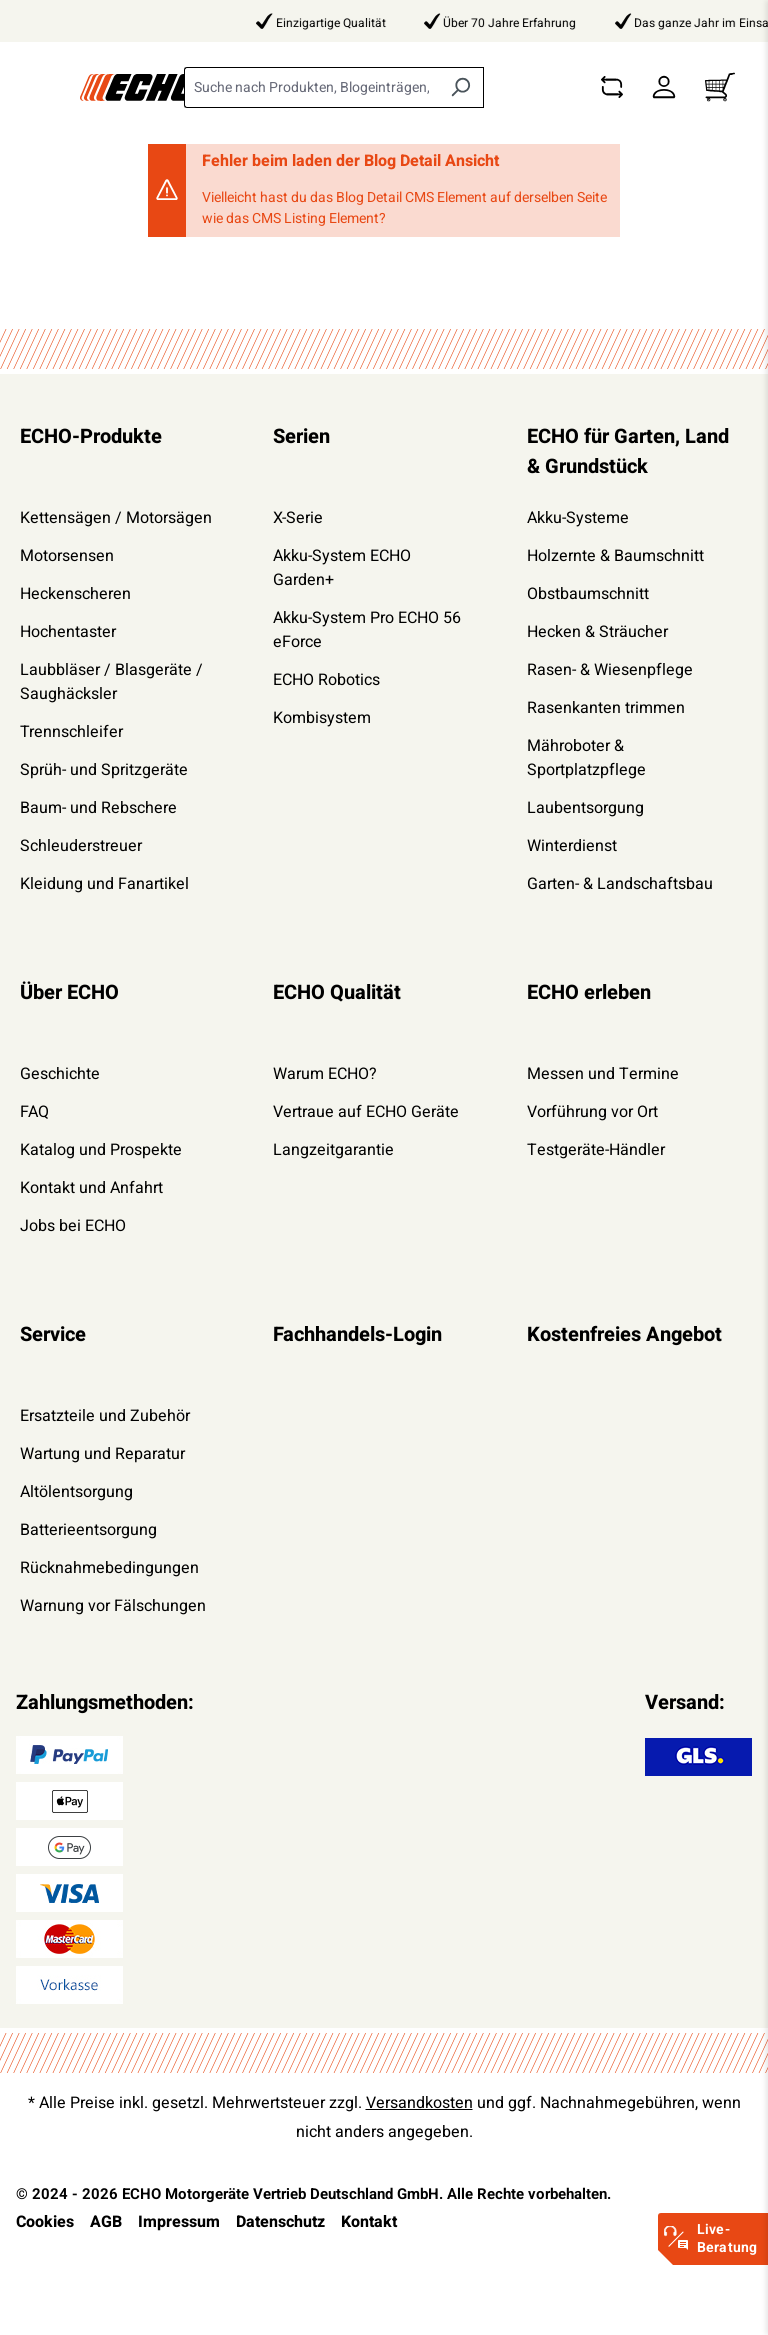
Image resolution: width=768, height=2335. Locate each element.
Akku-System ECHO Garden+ (342, 568)
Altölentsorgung (76, 1492)
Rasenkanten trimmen (606, 708)
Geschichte (60, 1074)
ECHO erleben (589, 992)
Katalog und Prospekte (101, 1150)
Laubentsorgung (585, 808)
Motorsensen (67, 556)
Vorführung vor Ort (592, 1112)
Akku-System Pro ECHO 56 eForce (367, 630)
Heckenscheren (75, 594)
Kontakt (369, 2222)
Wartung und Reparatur (102, 1454)
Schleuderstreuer (81, 846)
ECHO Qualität (337, 992)
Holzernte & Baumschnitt (615, 556)
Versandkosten (419, 2103)
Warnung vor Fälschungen (113, 1606)
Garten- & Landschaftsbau (620, 884)
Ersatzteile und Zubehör (105, 1416)
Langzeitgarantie (333, 1150)
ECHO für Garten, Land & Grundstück (628, 451)
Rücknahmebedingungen (109, 1568)
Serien (301, 436)
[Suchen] (460, 87)
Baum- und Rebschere (98, 808)
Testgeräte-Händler (596, 1150)
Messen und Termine (603, 1074)
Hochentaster (68, 632)
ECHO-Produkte (91, 436)
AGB (106, 2222)
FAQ (34, 1112)
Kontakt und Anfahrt (91, 1188)
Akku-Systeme (578, 518)
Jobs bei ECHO (73, 1226)
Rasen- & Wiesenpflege (610, 670)
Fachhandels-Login (357, 1334)
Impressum (179, 2222)
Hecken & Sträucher (597, 632)
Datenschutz (280, 2222)
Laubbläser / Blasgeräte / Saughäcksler (111, 682)
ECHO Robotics (326, 680)
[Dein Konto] (664, 87)
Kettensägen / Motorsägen (116, 518)
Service (53, 1334)
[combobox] (311, 87)
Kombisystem (322, 718)
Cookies (45, 2222)
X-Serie (298, 518)
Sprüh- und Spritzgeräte (104, 770)
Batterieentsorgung (88, 1530)
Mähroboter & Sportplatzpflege (586, 758)
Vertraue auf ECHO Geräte (366, 1112)
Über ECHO (69, 992)
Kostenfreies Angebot (624, 1334)
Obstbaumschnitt (588, 594)
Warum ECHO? (325, 1074)
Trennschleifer (71, 732)
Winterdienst (572, 846)
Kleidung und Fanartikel (104, 884)
